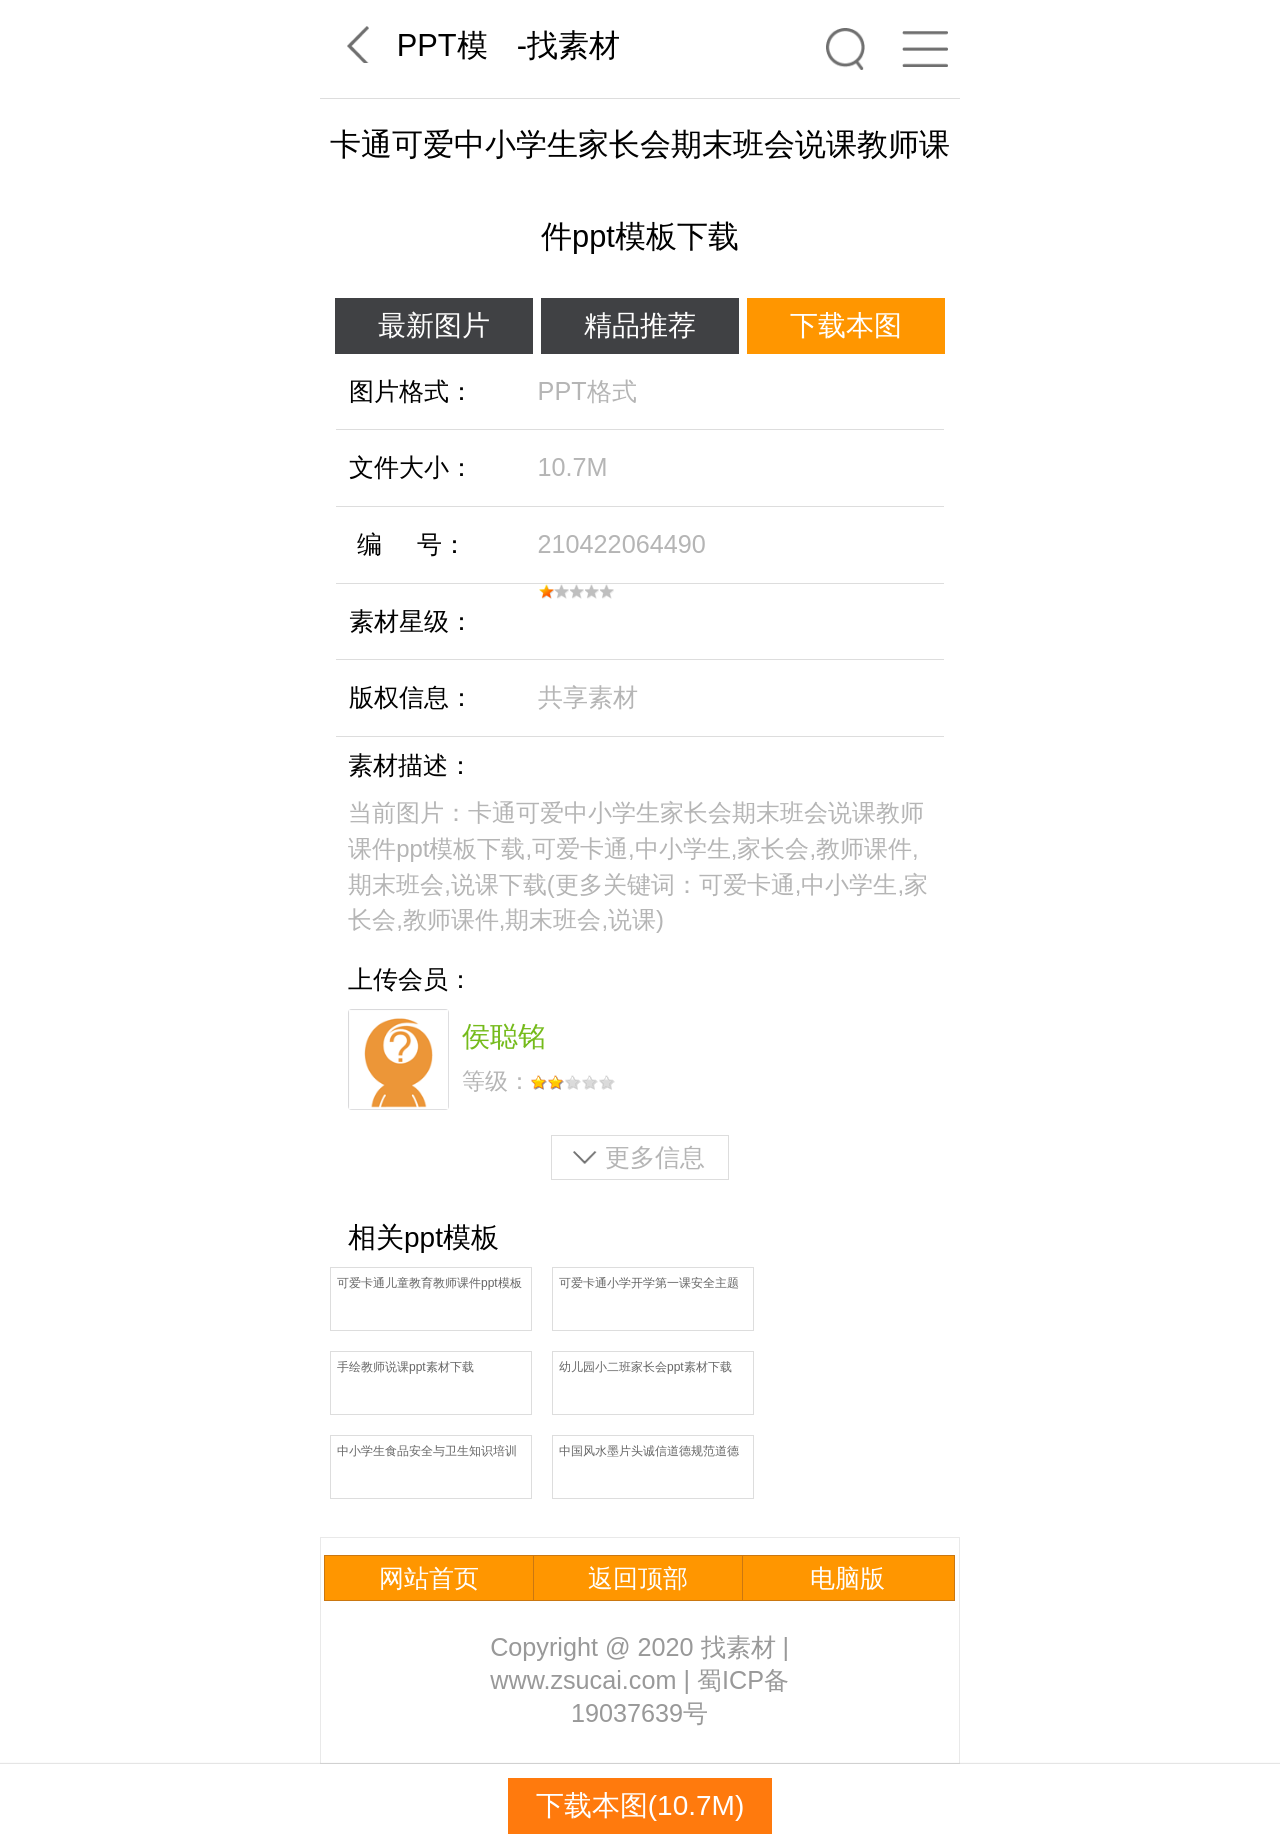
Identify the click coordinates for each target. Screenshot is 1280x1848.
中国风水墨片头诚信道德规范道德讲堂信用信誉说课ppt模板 (649, 1452)
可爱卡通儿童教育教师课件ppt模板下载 (429, 1284)
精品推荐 (640, 325)
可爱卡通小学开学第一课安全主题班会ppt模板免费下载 (649, 1284)
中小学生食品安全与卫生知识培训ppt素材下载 (427, 1452)
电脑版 (847, 1578)
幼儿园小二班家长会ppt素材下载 (645, 1367)
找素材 (573, 45)
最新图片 (434, 325)
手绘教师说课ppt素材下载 (405, 1367)
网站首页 (429, 1578)
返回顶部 (638, 1578)
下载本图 (846, 325)
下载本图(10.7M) (640, 1805)
